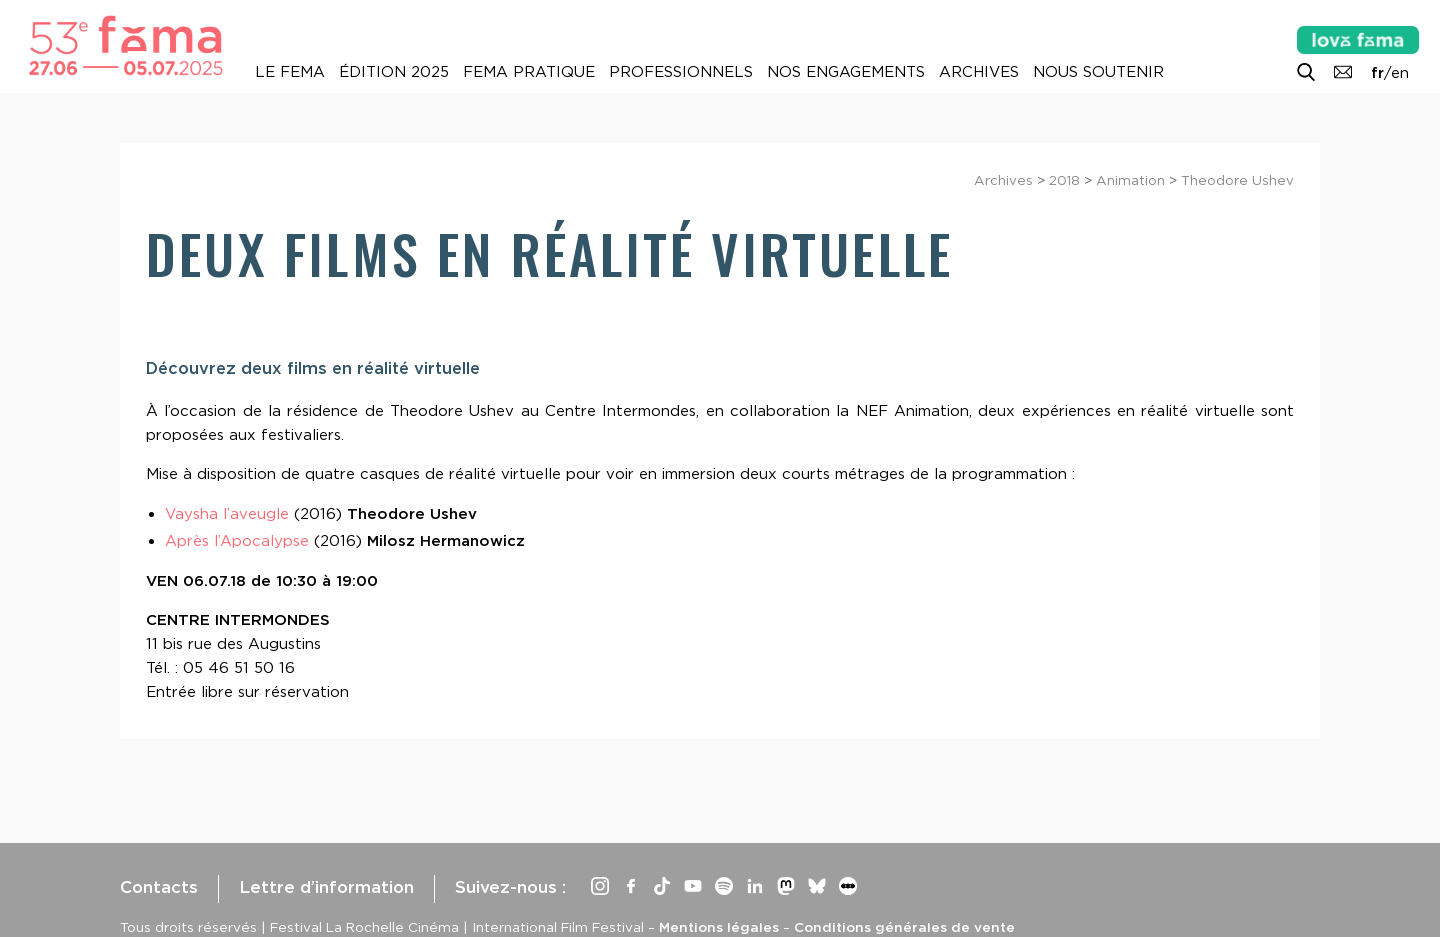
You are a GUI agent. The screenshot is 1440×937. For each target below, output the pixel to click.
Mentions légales (719, 927)
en (1400, 73)
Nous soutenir (1098, 72)
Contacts (159, 887)
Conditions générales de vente (904, 927)
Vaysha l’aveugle (227, 514)
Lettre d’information (326, 887)
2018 (1064, 180)
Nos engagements (846, 72)
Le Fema (290, 72)
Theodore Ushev (1237, 180)
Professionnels (681, 72)
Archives (979, 72)
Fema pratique (529, 72)
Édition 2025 (394, 72)
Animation (1130, 180)
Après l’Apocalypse (237, 541)
